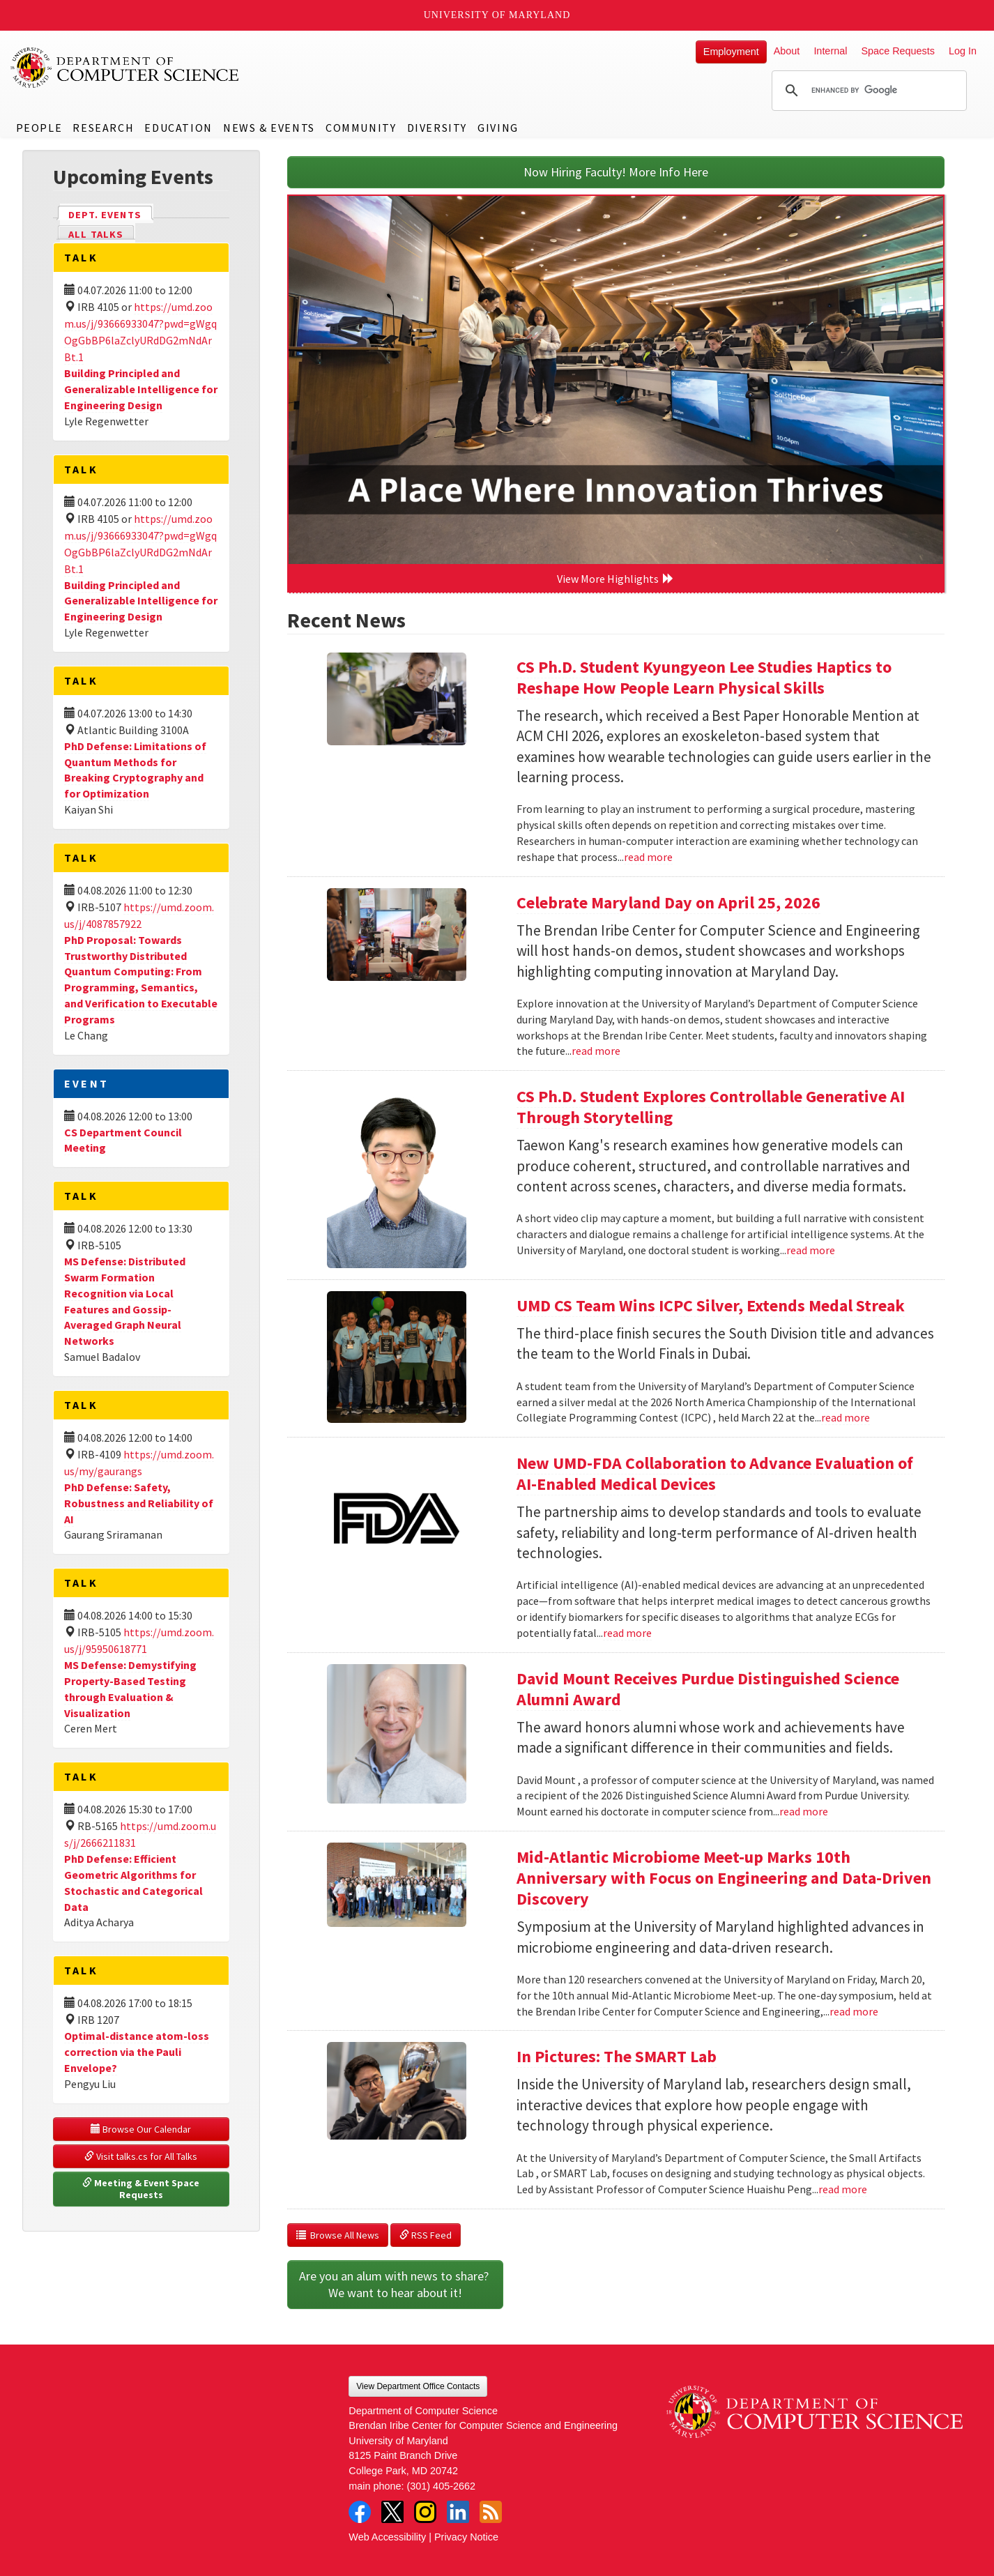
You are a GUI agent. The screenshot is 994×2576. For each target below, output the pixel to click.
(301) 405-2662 (441, 2486)
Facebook (360, 2512)
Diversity (437, 128)
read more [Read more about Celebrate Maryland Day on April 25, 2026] (596, 1051)
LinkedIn (458, 2512)
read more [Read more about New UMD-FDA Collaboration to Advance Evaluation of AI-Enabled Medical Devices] (627, 1633)
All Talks (95, 234)
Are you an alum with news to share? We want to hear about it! (395, 2284)
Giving (498, 128)
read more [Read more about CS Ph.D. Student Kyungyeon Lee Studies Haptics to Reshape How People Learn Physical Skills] (648, 857)
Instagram (425, 2512)
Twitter (392, 2512)
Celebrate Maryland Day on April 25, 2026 (668, 902)
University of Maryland (497, 15)
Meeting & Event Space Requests (141, 2189)
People (39, 128)
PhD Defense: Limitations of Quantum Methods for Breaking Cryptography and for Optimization (135, 770)
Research (103, 128)
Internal (830, 50)
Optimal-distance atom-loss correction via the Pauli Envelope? (136, 2052)
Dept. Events (110, 213)
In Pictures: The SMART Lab (617, 2056)
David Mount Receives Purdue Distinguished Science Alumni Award (708, 1689)
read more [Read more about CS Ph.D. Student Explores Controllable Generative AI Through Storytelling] (810, 1250)
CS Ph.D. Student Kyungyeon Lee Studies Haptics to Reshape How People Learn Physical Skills (704, 677)
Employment (731, 51)
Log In (963, 50)
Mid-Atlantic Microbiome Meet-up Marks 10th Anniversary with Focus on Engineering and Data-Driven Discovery (724, 1878)
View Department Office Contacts (418, 2386)
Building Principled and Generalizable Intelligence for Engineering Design (140, 389)
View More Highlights (615, 579)
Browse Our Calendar (141, 2129)
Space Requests (898, 50)
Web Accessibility (387, 2537)
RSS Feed (425, 2235)
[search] (867, 90)
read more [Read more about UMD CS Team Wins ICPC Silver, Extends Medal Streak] (845, 1417)
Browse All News (337, 2235)
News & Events (269, 128)
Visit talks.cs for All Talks (140, 2156)
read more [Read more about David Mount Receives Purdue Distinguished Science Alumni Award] (803, 1811)
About (787, 50)
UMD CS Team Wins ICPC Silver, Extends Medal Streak (711, 1305)
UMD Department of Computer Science (125, 67)
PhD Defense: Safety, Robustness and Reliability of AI (138, 1503)
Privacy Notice (466, 2537)
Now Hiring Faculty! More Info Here (615, 172)
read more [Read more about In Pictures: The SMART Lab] (842, 2189)
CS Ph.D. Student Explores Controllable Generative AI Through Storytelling (711, 1106)
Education (178, 128)
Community (361, 128)
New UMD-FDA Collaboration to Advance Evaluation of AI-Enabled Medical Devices (715, 1473)
